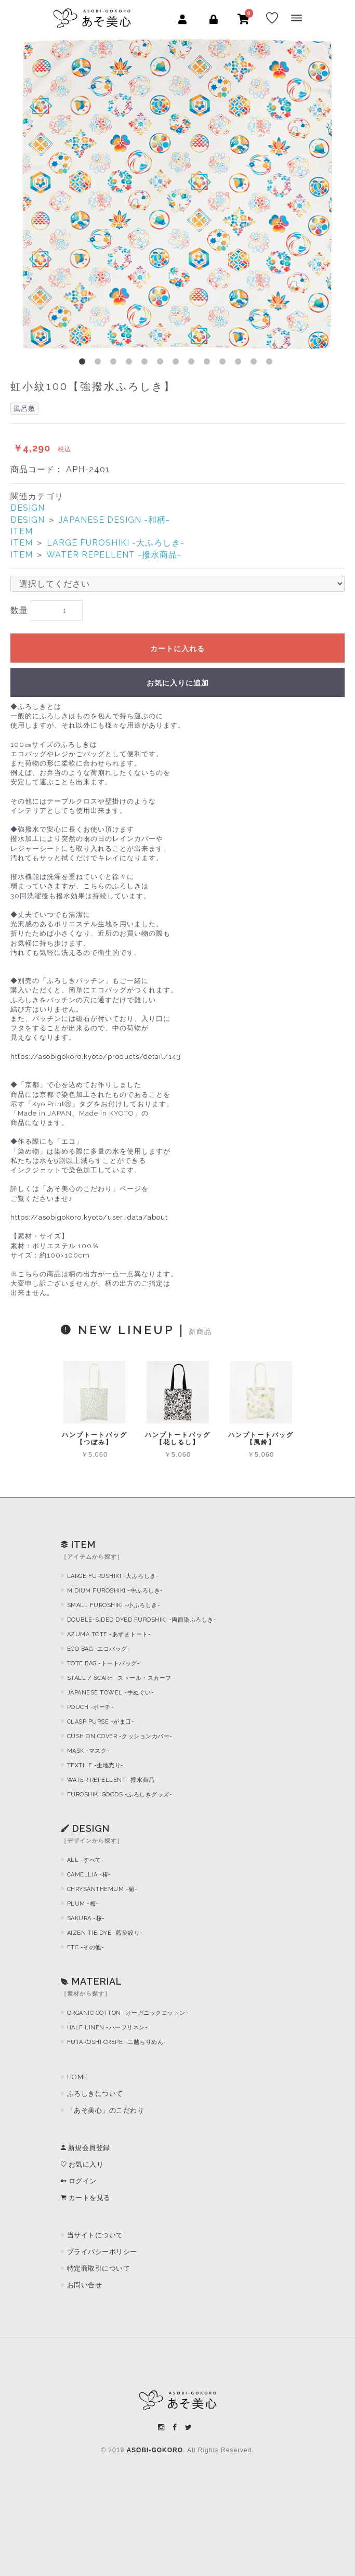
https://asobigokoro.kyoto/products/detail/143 (95, 1056)
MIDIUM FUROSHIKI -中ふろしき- (115, 1590)
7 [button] (178, 363)
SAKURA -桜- (86, 1918)
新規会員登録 (85, 2148)
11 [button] (240, 363)
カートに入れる (177, 648)
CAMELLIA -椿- (89, 1874)
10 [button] (224, 363)
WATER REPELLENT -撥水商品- (113, 555)
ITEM (21, 531)
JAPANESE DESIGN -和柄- (114, 520)
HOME (77, 2077)
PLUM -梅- (83, 1903)
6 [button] (162, 363)
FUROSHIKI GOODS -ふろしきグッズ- (120, 1794)
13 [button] (271, 363)
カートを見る (86, 2198)
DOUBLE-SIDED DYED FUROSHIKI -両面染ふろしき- (142, 1619)
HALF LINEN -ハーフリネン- (107, 2027)
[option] (177, 194)
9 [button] (209, 363)
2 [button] (100, 363)
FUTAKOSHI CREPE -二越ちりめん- (116, 2042)
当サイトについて (95, 2235)
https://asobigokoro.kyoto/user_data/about (89, 1217)
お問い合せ (84, 2285)
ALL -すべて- (85, 1860)
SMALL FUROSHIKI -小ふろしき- (114, 1605)
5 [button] (146, 363)
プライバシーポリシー (102, 2252)
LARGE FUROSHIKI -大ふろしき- (116, 543)
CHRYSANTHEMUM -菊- (102, 1889)
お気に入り (82, 2164)
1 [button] (84, 363)
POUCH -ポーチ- (90, 1707)
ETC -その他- (85, 1947)
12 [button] (256, 363)
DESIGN (27, 508)
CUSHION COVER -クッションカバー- (120, 1736)
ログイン (79, 2181)
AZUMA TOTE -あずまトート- (109, 1634)
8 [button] (193, 363)
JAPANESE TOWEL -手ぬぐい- (110, 1692)
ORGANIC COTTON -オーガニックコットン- (128, 2013)
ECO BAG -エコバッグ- (98, 1649)
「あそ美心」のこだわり (105, 2110)
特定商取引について (98, 2268)
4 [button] (131, 363)
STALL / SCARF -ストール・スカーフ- (121, 1678)
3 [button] (115, 363)
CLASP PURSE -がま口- (101, 1721)
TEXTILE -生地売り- (95, 1765)
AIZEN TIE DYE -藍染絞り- (105, 1933)
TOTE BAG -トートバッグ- (103, 1663)
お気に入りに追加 (178, 683)
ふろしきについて (95, 2094)
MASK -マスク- (88, 1750)
